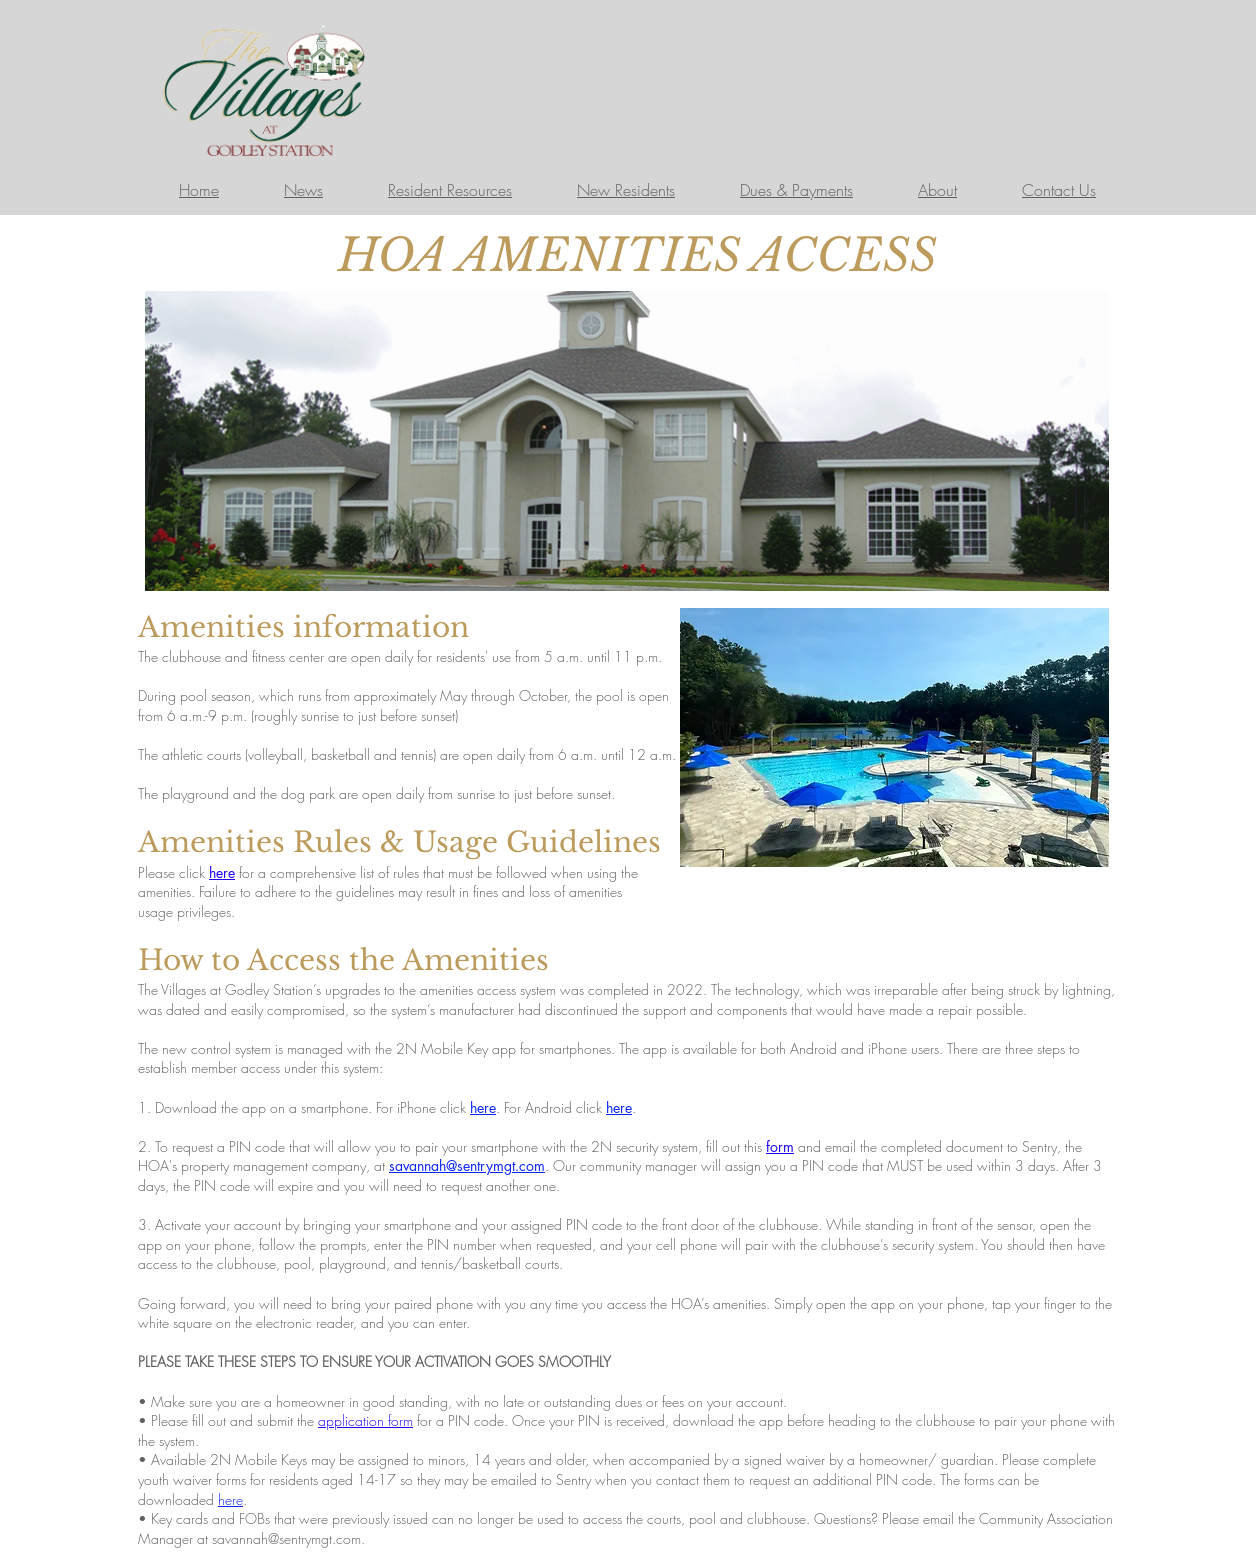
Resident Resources (450, 190)
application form (365, 1420)
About (937, 190)
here (222, 872)
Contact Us (1059, 190)
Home (199, 190)
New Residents (626, 190)
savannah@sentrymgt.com (286, 1538)
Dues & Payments (796, 190)
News (303, 190)
